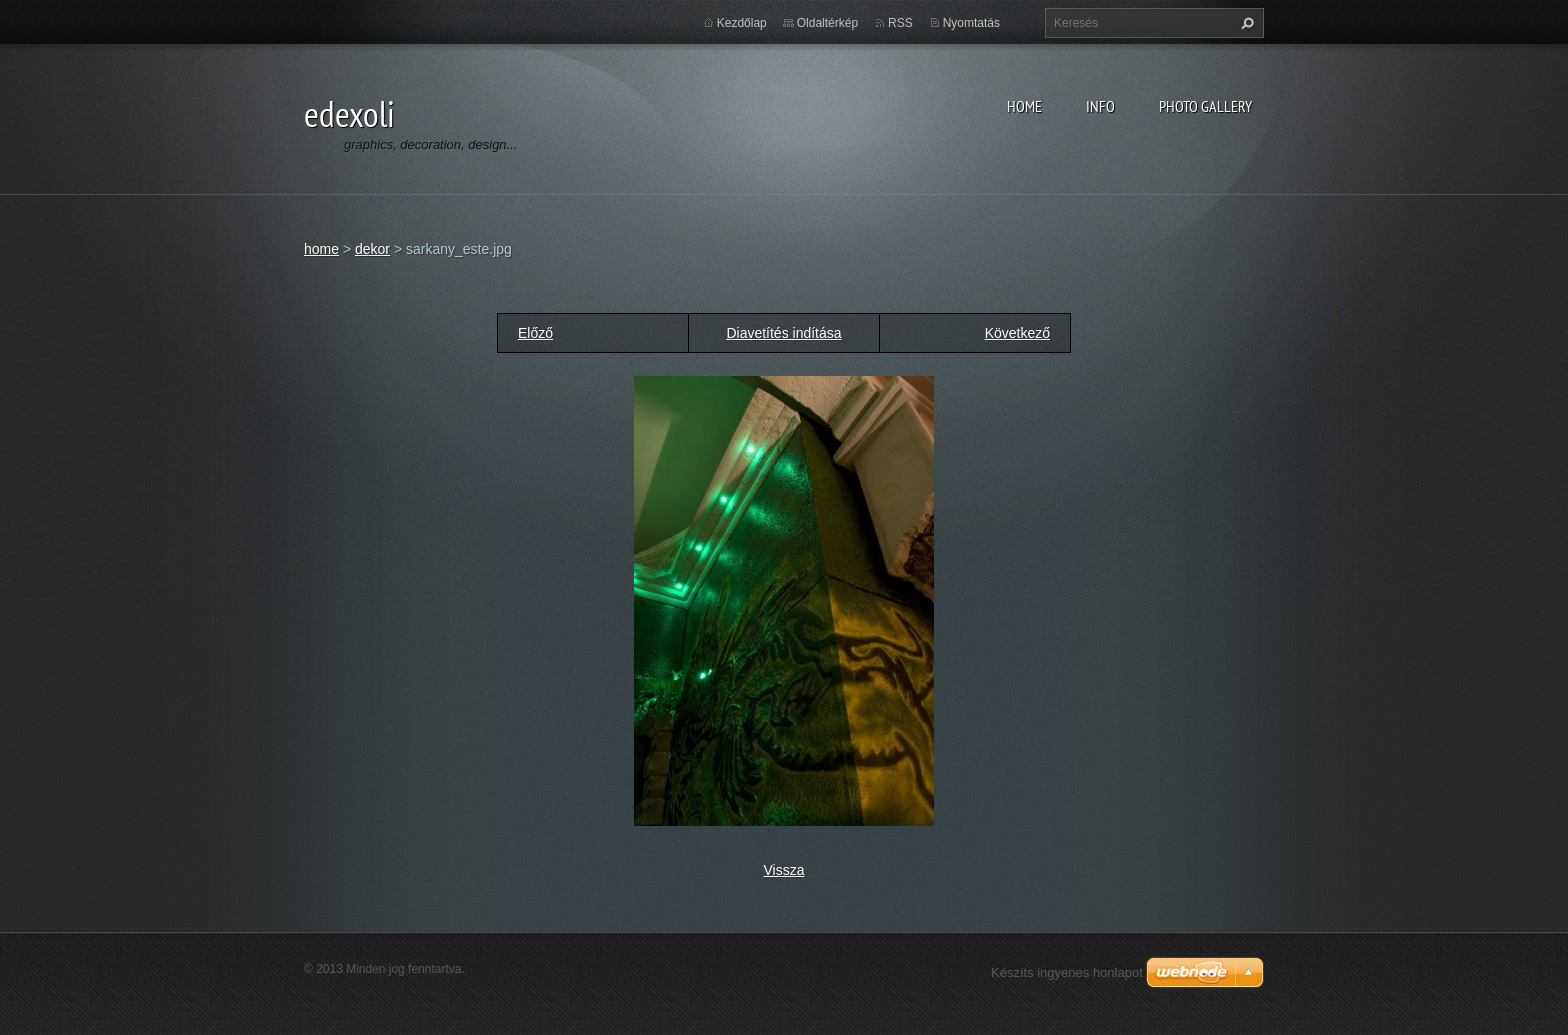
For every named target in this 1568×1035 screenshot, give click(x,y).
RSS (900, 23)
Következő (1017, 333)
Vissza (784, 870)
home (1024, 106)
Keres (1245, 23)
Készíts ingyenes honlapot (1067, 972)
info (1100, 106)
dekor (372, 249)
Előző (535, 333)
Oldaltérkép (827, 23)
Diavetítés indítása (783, 333)
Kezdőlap (742, 23)
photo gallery (1205, 106)
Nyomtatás (971, 23)
